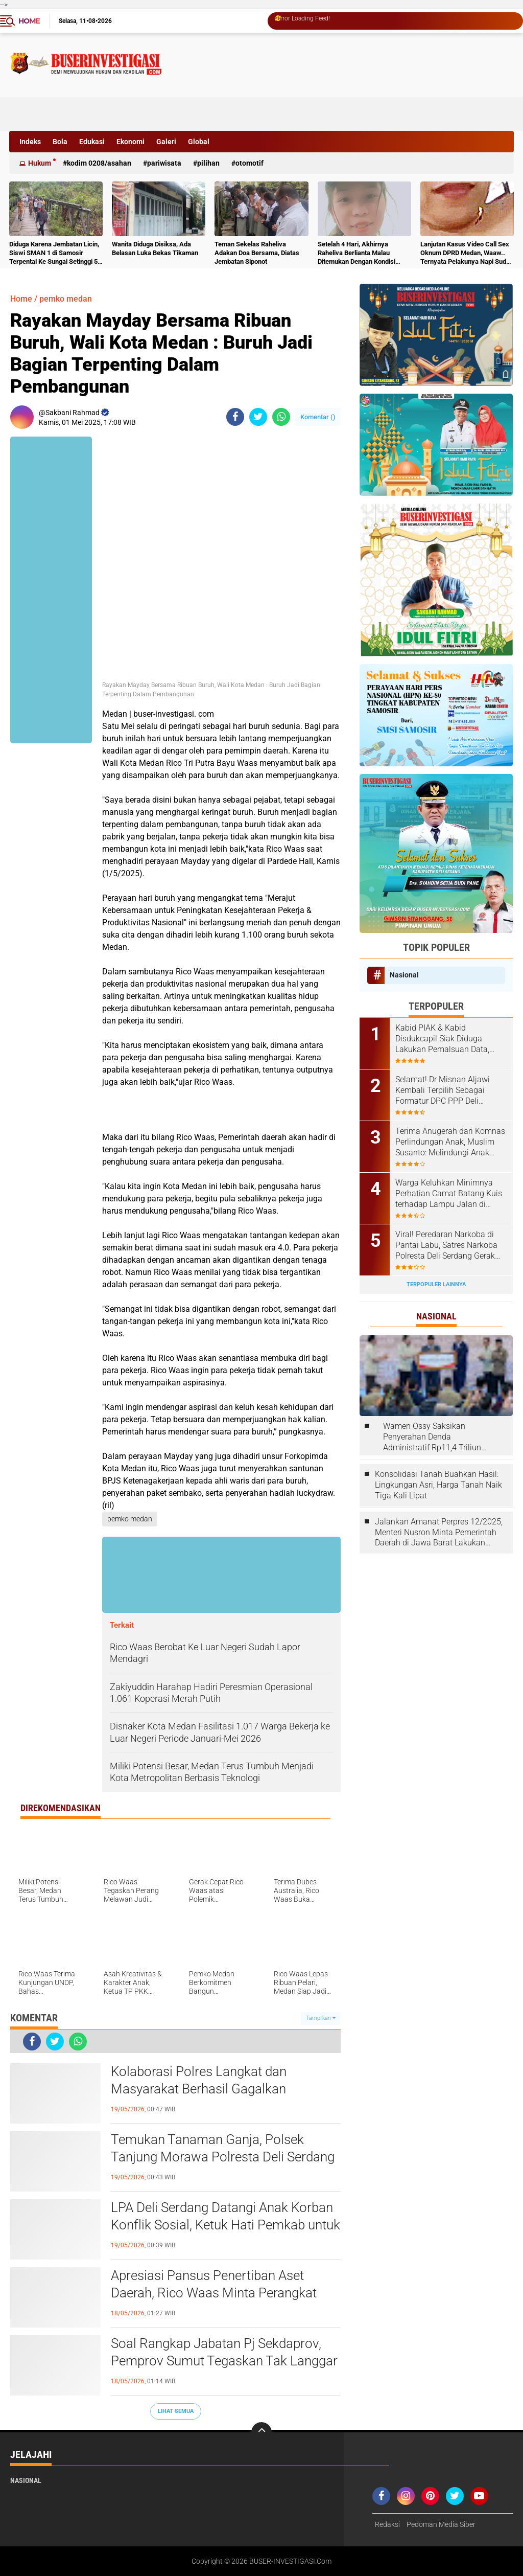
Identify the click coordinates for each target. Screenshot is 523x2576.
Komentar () (318, 417)
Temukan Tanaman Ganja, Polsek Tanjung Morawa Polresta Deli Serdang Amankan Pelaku (223, 2157)
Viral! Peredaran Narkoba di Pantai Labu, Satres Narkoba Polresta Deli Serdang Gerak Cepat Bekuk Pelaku (446, 1245)
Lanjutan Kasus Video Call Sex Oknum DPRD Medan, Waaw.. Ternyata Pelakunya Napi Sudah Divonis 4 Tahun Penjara (466, 253)
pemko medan (65, 299)
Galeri (166, 142)
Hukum (39, 163)
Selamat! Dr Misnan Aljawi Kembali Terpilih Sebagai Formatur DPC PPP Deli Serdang (442, 1090)
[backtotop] (261, 2432)
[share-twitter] (258, 417)
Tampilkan (321, 2018)
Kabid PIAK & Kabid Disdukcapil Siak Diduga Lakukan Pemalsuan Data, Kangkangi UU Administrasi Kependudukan (445, 1039)
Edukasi (92, 142)
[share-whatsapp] (281, 417)
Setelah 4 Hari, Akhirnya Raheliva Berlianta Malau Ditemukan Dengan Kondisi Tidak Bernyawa (356, 253)
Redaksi (387, 2524)
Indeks (30, 142)
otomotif (249, 163)
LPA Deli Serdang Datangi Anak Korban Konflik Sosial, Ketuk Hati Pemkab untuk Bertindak (225, 2225)
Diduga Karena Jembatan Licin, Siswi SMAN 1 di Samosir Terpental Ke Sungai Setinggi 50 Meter (55, 253)
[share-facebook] (235, 417)
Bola (60, 142)
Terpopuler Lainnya (436, 1284)
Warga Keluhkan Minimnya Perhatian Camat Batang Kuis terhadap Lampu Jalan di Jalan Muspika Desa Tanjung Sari (448, 1194)
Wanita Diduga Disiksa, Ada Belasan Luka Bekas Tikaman (155, 248)
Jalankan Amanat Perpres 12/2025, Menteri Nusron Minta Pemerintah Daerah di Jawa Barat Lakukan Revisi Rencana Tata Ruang (439, 1532)
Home (29, 21)
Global (198, 142)
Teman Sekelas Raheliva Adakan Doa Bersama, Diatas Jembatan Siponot (257, 252)
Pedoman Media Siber (441, 2524)
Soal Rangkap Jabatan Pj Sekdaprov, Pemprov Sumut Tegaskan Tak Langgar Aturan (224, 2361)
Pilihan (208, 163)
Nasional (404, 975)
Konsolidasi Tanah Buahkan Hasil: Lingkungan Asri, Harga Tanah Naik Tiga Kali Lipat (438, 1484)
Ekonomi (130, 142)
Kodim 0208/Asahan (99, 163)
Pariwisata (164, 163)
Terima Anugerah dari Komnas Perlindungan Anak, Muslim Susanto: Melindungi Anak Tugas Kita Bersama (450, 1142)
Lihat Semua (176, 2411)
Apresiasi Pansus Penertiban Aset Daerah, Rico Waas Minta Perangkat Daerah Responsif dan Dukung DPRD (216, 2293)
